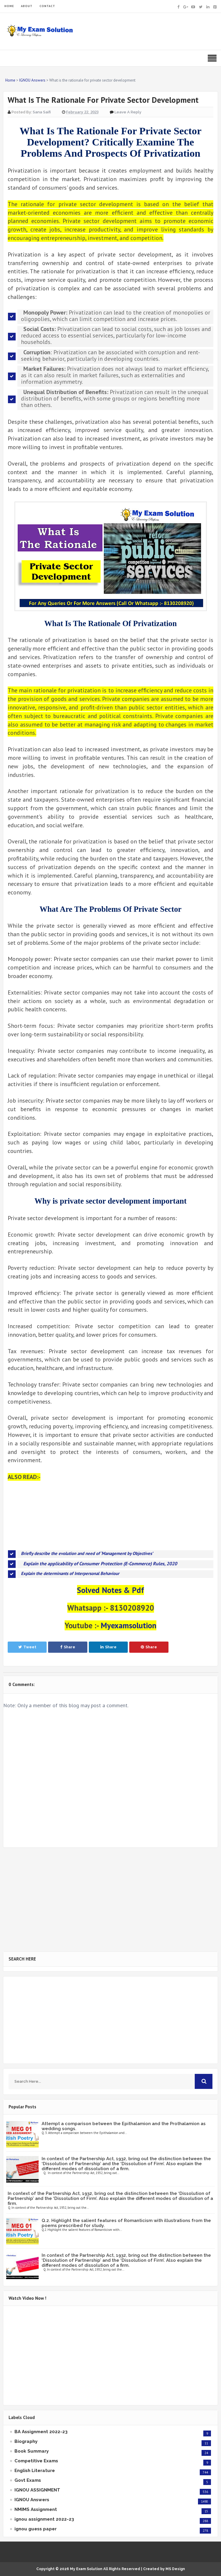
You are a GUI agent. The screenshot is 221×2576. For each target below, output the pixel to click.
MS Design (175, 2569)
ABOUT (26, 6)
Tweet (27, 1647)
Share (67, 1647)
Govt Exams (27, 2480)
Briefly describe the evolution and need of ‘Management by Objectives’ (87, 1553)
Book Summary (31, 2451)
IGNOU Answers (31, 2499)
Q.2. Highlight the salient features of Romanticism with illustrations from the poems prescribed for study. (126, 2223)
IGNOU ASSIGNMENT (37, 2490)
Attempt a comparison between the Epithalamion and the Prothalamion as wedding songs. (124, 2126)
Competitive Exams (36, 2461)
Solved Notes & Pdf (110, 1590)
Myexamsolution (128, 1625)
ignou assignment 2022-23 (44, 2519)
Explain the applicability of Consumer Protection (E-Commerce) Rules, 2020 (100, 1563)
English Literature (34, 2470)
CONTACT (47, 6)
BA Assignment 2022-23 (41, 2431)
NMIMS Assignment (35, 2509)
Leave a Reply (127, 112)
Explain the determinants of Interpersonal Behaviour (70, 1573)
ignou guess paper (35, 2529)
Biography (25, 2441)
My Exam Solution (86, 2569)
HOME (9, 6)
